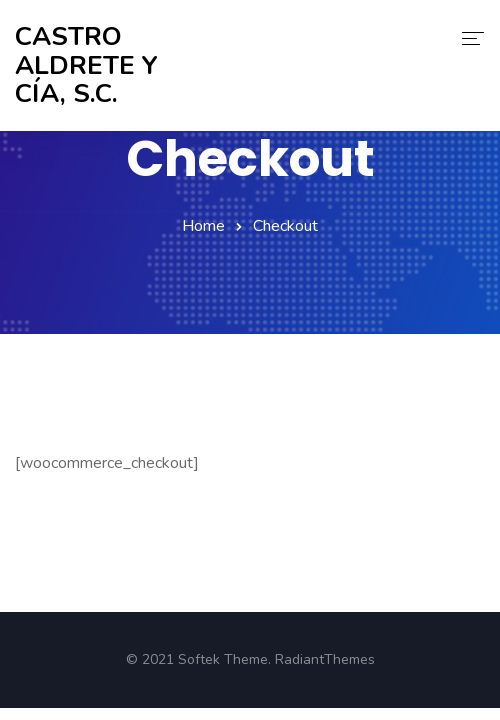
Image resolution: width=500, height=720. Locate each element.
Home (203, 226)
